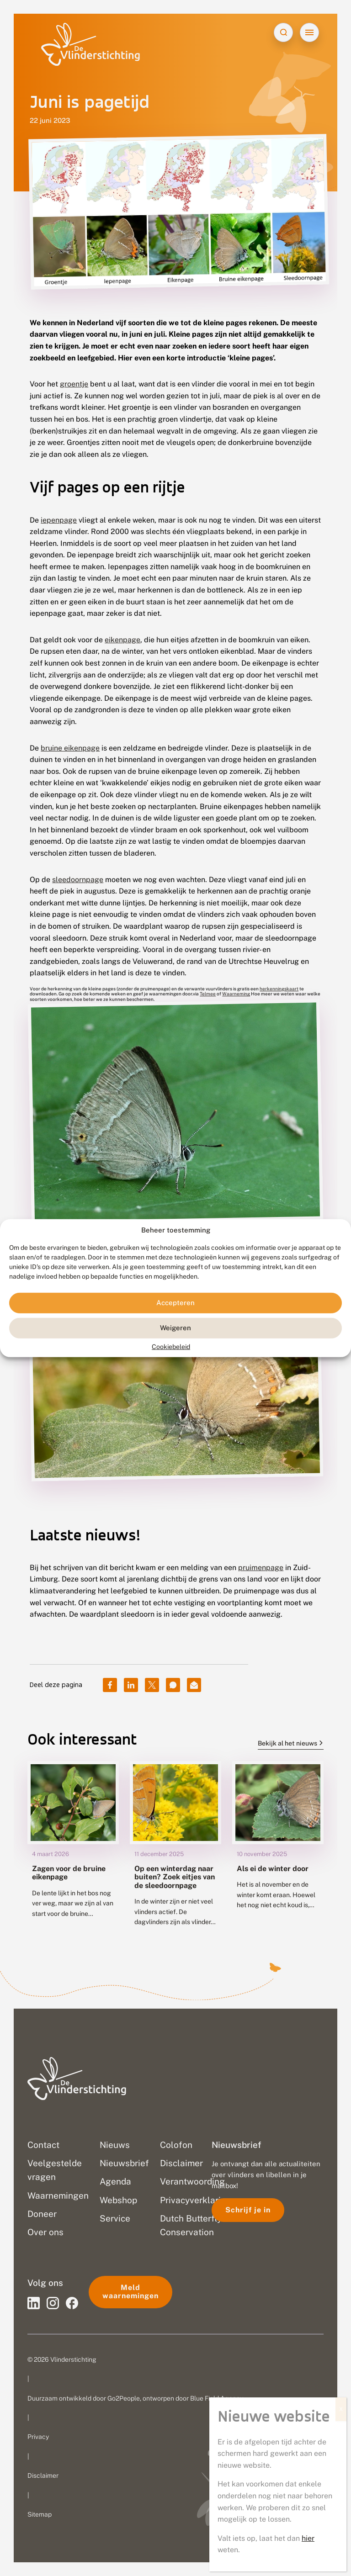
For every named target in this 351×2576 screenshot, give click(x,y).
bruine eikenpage (70, 748)
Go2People (123, 2398)
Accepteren (175, 1303)
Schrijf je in (248, 2210)
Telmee (208, 993)
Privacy (38, 2436)
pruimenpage (260, 1567)
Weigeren (175, 1328)
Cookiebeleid (171, 1346)
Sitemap (39, 2514)
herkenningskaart (279, 988)
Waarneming (236, 993)
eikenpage (122, 639)
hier (308, 2538)
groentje (74, 384)
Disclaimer (42, 2475)
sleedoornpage (77, 879)
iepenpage (59, 520)
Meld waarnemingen (130, 2291)
